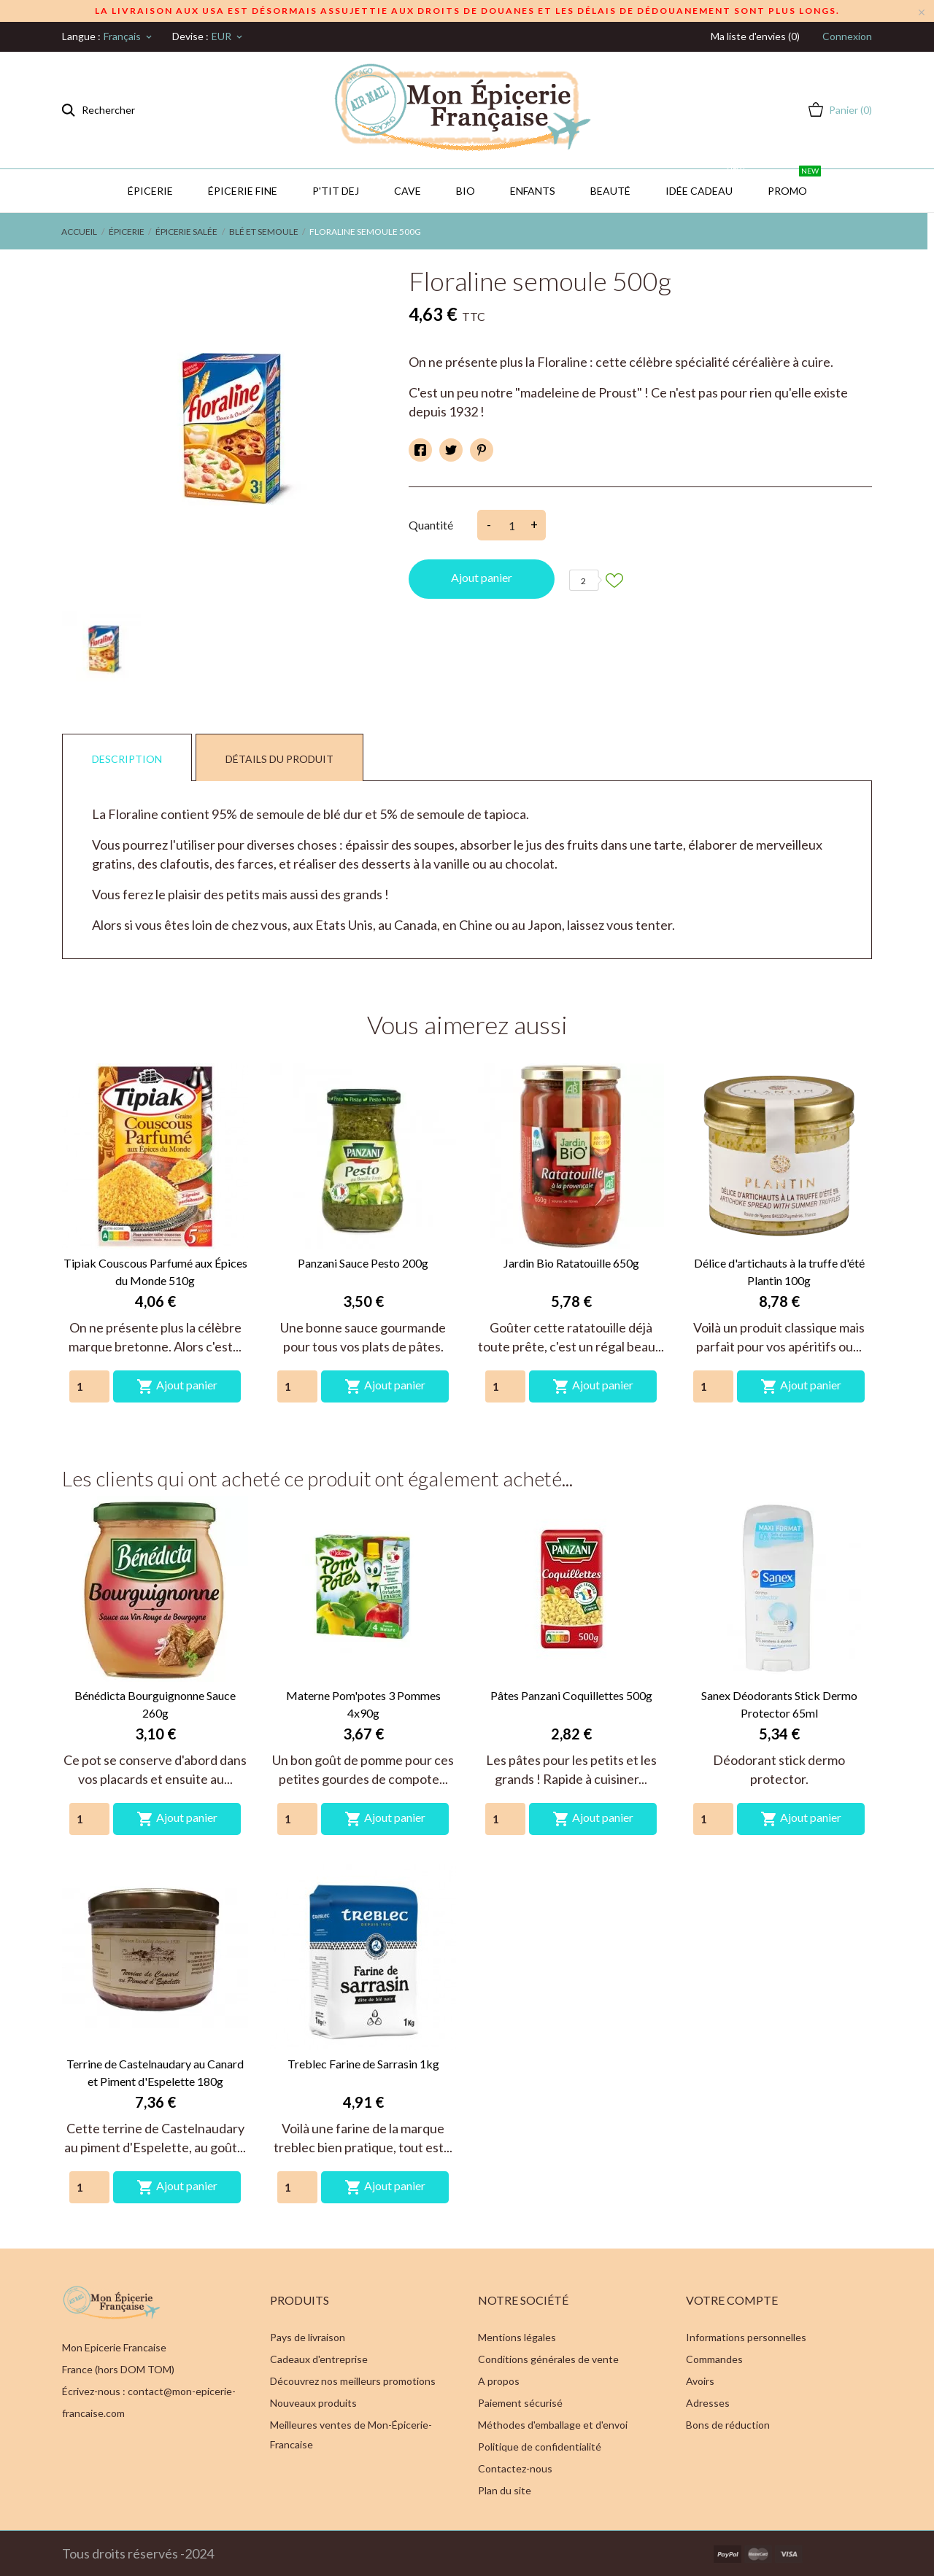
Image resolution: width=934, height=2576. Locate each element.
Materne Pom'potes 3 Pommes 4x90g (363, 1704)
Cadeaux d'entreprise (319, 2359)
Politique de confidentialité (539, 2446)
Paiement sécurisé (520, 2403)
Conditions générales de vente (548, 2359)
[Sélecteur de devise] (228, 36)
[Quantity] (89, 1386)
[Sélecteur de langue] (129, 36)
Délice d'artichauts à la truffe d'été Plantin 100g (779, 1271)
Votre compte (732, 2300)
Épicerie (150, 191)
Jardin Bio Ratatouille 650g (571, 1263)
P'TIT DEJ (335, 191)
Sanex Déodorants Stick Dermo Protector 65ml (779, 1704)
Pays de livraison (307, 2337)
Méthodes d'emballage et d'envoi (553, 2424)
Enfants (532, 191)
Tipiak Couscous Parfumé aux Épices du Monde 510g (155, 1271)
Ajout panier (481, 577)
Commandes (714, 2359)
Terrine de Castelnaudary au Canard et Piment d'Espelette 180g (155, 2072)
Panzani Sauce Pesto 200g (363, 1263)
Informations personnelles (746, 2337)
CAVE (407, 191)
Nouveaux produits (313, 2403)
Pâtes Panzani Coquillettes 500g (571, 1695)
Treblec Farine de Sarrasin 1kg (363, 2064)
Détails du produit (279, 759)
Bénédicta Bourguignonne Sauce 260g (155, 1704)
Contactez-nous (515, 2468)
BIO (465, 191)
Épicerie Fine (242, 191)
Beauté (610, 191)
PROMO (794, 183)
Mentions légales (517, 2337)
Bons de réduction (728, 2424)
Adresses (708, 2403)
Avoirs (700, 2381)
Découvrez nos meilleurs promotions (353, 2381)
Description (127, 759)
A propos (499, 2381)
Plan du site (504, 2490)
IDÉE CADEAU (705, 183)
